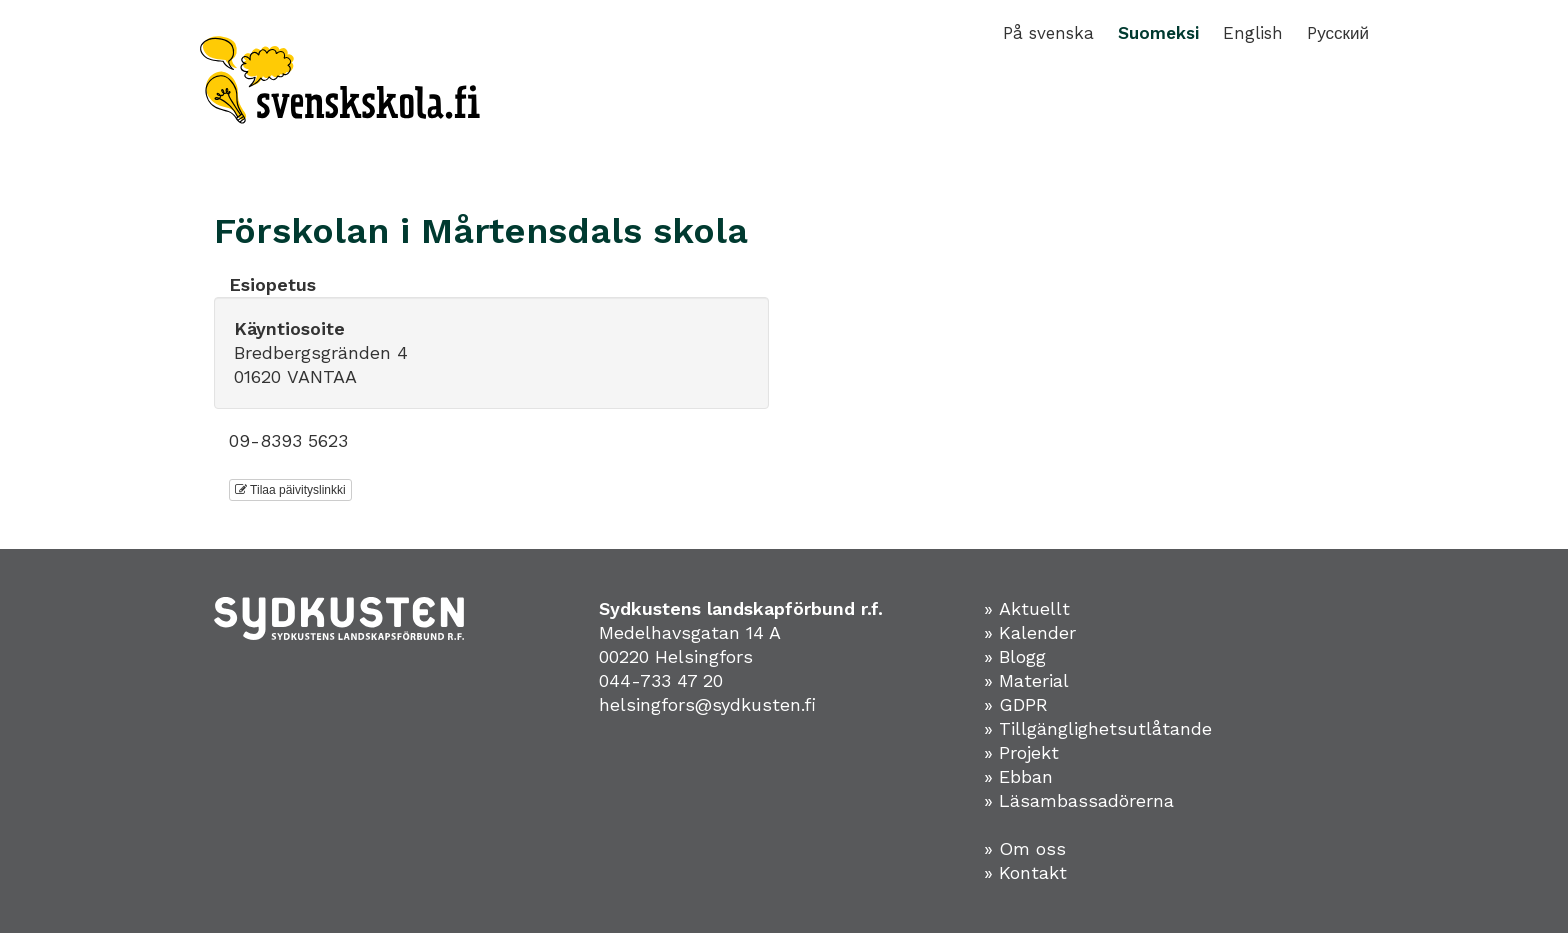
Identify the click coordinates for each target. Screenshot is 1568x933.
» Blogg (1015, 656)
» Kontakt (1025, 872)
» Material (1026, 680)
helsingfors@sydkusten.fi (707, 704)
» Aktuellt (1027, 608)
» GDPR (1016, 704)
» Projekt (1021, 752)
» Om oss (1025, 848)
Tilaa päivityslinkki (290, 490)
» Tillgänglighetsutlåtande (1098, 728)
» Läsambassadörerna (1079, 800)
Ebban (1026, 776)
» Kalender (1030, 632)
